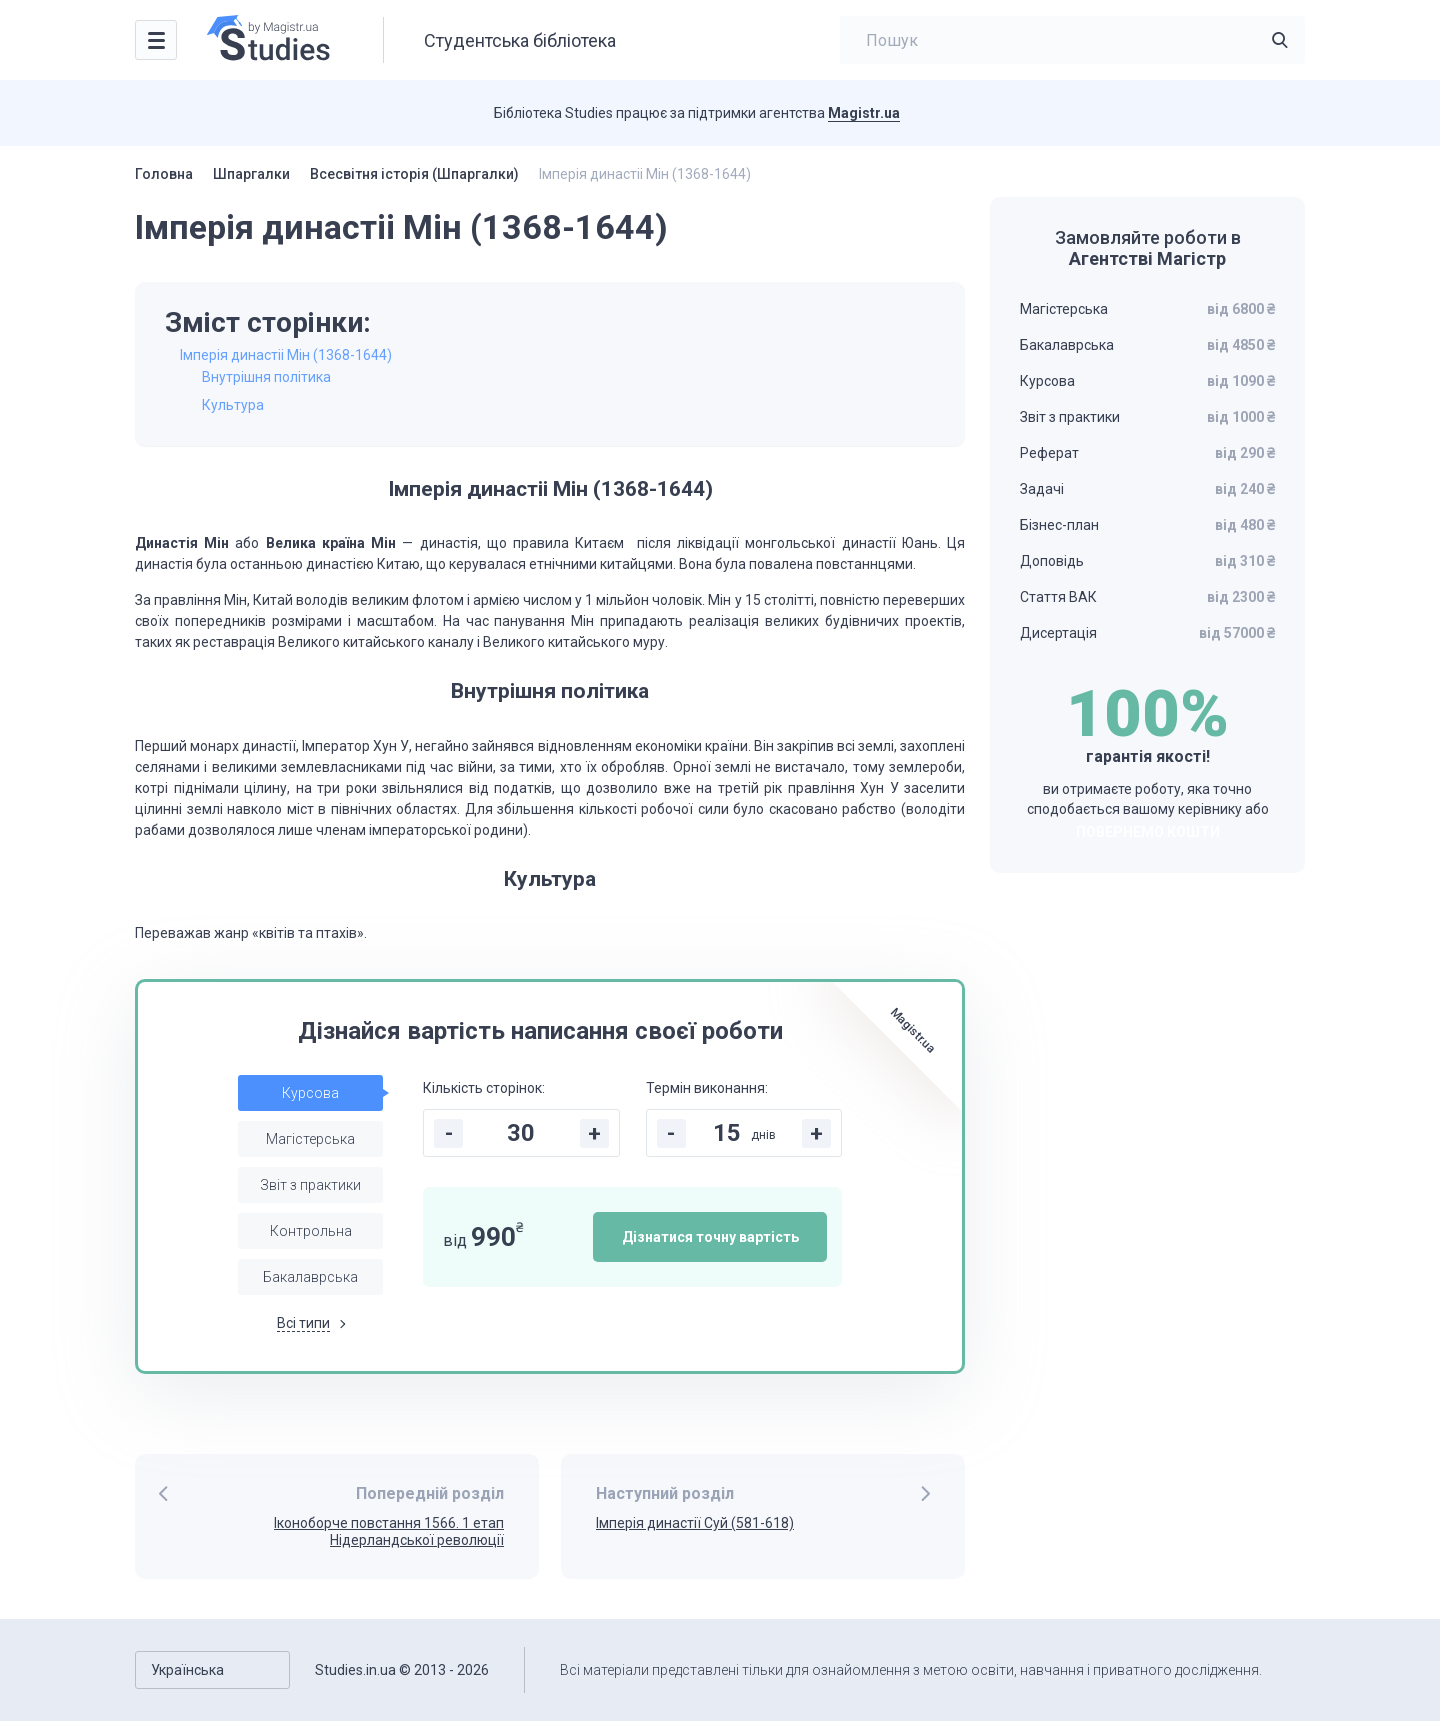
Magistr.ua (864, 113)
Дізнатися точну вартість (710, 1237)
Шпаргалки (251, 174)
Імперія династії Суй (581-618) (695, 1523)
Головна (164, 174)
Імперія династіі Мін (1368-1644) (286, 355)
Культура (233, 405)
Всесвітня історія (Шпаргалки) (414, 174)
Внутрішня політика (266, 377)
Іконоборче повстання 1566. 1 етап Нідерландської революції (389, 1531)
